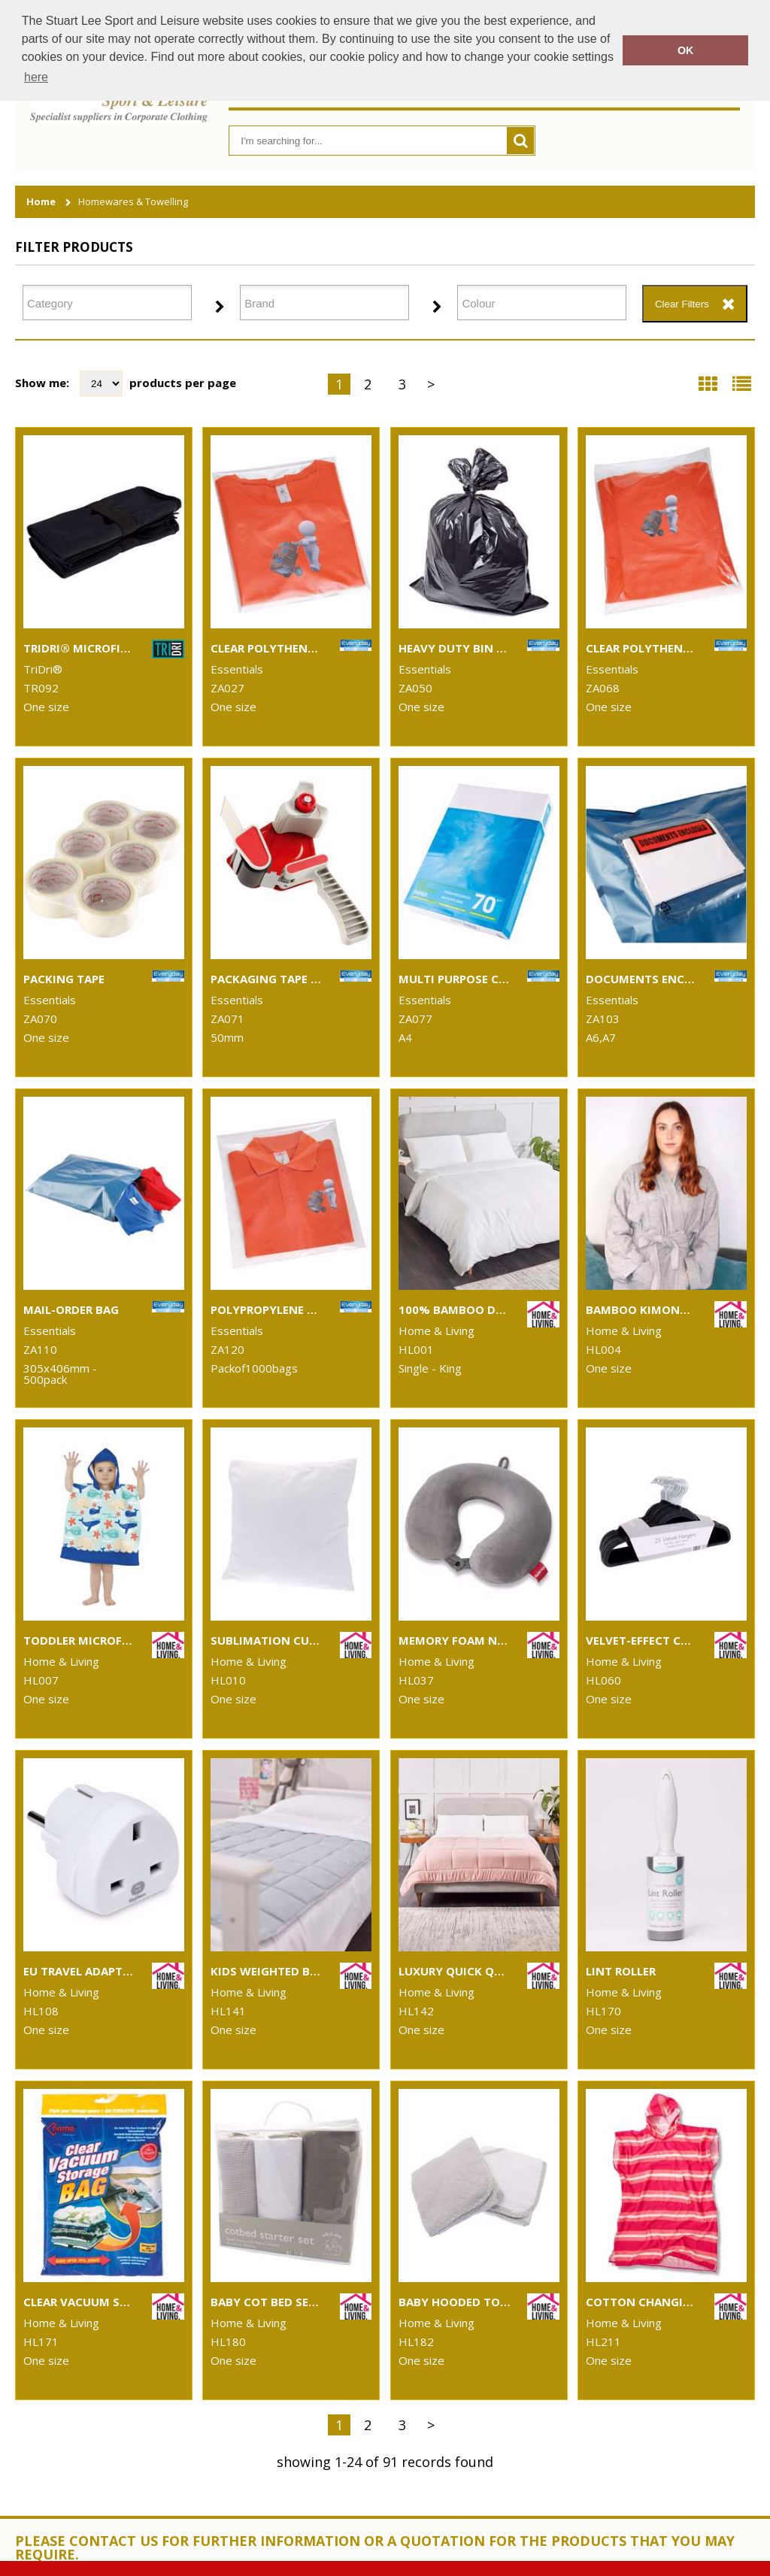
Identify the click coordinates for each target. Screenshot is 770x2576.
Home (41, 202)
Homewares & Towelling (133, 202)
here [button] (36, 77)
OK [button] (686, 50)
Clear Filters (682, 304)
